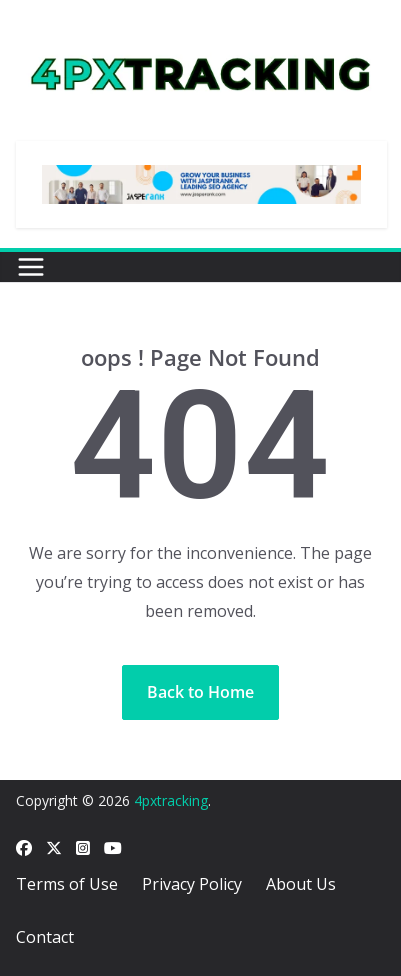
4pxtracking (171, 800)
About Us (301, 884)
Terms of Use (67, 884)
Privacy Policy (192, 884)
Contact (45, 937)
